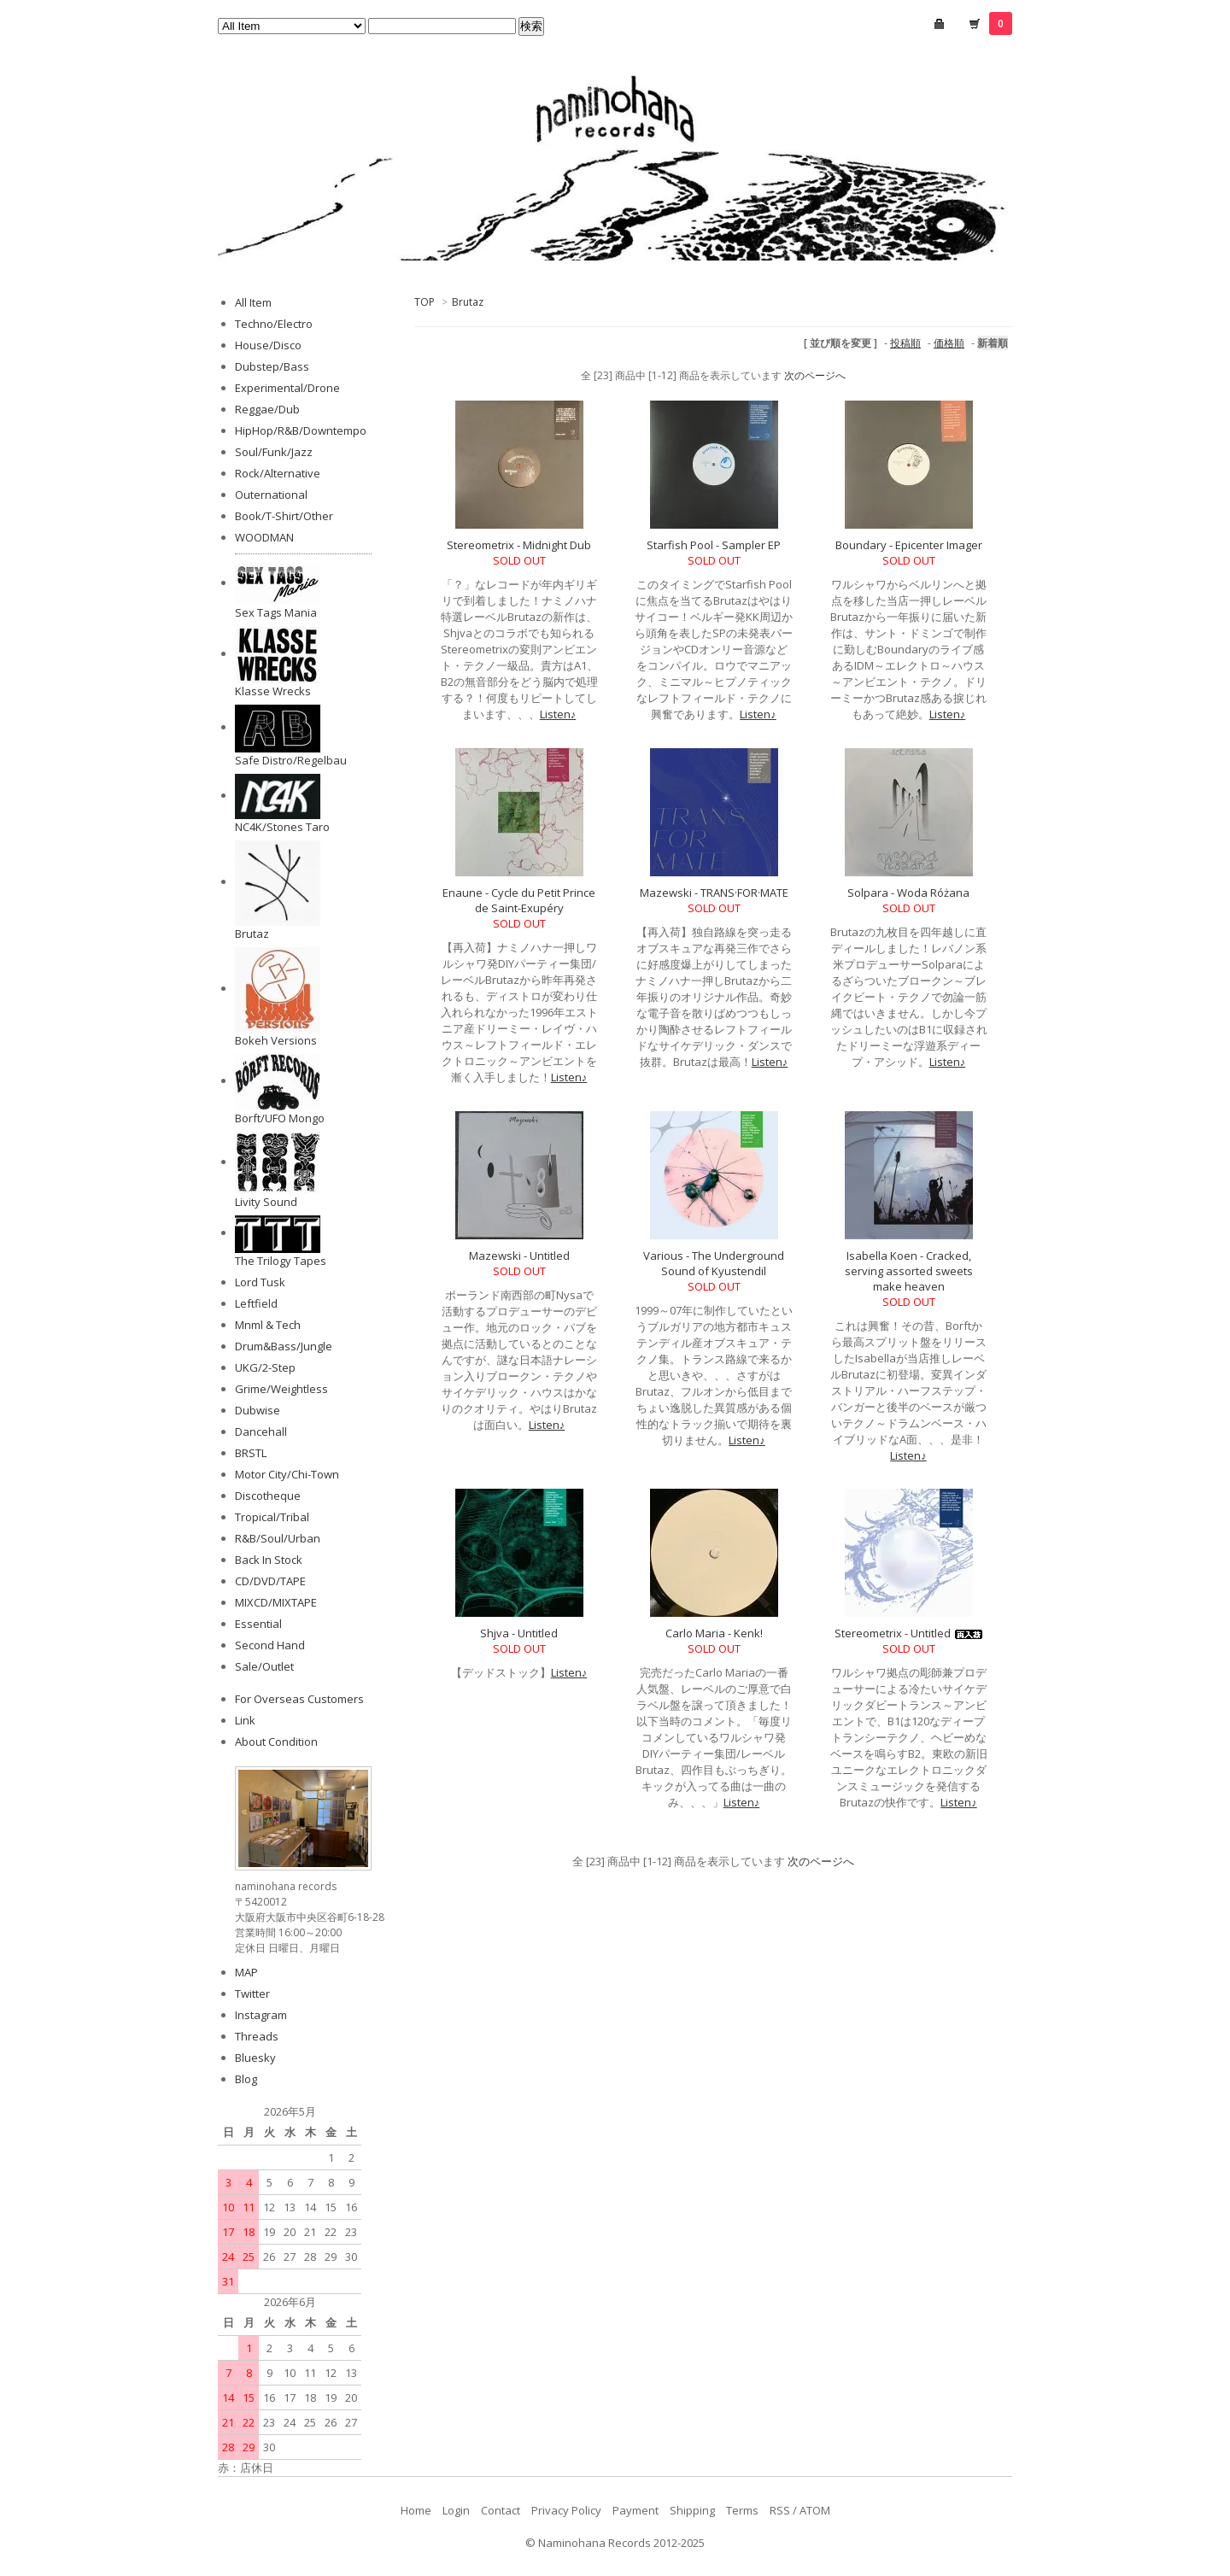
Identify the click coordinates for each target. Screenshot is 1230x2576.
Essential (258, 1623)
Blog (246, 2079)
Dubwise (257, 1410)
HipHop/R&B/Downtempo (300, 430)
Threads (256, 2036)
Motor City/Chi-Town (287, 1474)
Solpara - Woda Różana (908, 892)
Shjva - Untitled (519, 1633)
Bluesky (255, 2057)
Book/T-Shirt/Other (284, 516)
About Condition (276, 1741)
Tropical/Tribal (272, 1517)
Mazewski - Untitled (519, 1255)
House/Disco (268, 345)
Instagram (261, 2015)
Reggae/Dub (267, 409)
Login (456, 2510)
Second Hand (270, 1645)
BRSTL (250, 1453)
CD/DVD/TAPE (270, 1581)
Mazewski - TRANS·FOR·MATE (714, 892)
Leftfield (256, 1303)
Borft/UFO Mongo (280, 1118)
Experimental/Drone (287, 387)
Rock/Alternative (277, 473)
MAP (246, 1972)
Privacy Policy (566, 2510)
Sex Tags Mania (276, 612)
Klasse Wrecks (273, 691)
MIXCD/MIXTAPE (276, 1602)
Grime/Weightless (281, 1388)
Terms (742, 2510)
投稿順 (905, 343)
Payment (635, 2510)
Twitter (252, 1993)
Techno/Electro (274, 323)
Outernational (271, 494)
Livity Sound (266, 1201)
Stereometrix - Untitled (908, 1633)
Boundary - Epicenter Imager (908, 545)
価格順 (949, 343)
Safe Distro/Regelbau (291, 760)
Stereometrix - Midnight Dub (519, 545)
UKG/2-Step (265, 1367)
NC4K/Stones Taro (282, 826)
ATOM (815, 2510)
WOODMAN (264, 537)
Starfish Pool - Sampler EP (714, 545)
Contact (500, 2510)
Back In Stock (268, 1559)
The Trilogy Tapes (280, 1260)
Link (245, 1720)
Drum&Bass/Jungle (283, 1346)
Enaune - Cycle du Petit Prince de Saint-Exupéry (518, 900)
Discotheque (268, 1495)
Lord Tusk (260, 1282)
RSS (780, 2510)
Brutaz (467, 302)
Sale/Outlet (264, 1666)
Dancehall (261, 1431)
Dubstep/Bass (272, 366)
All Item (253, 302)
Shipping (692, 2510)
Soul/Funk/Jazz (274, 452)
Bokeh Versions (276, 1040)
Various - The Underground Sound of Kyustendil (713, 1263)
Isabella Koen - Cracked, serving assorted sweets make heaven (909, 1271)
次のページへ (815, 375)
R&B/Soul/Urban (277, 1538)
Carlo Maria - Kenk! (714, 1633)
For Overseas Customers (299, 1699)
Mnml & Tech (268, 1324)
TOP (424, 302)
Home (416, 2510)
